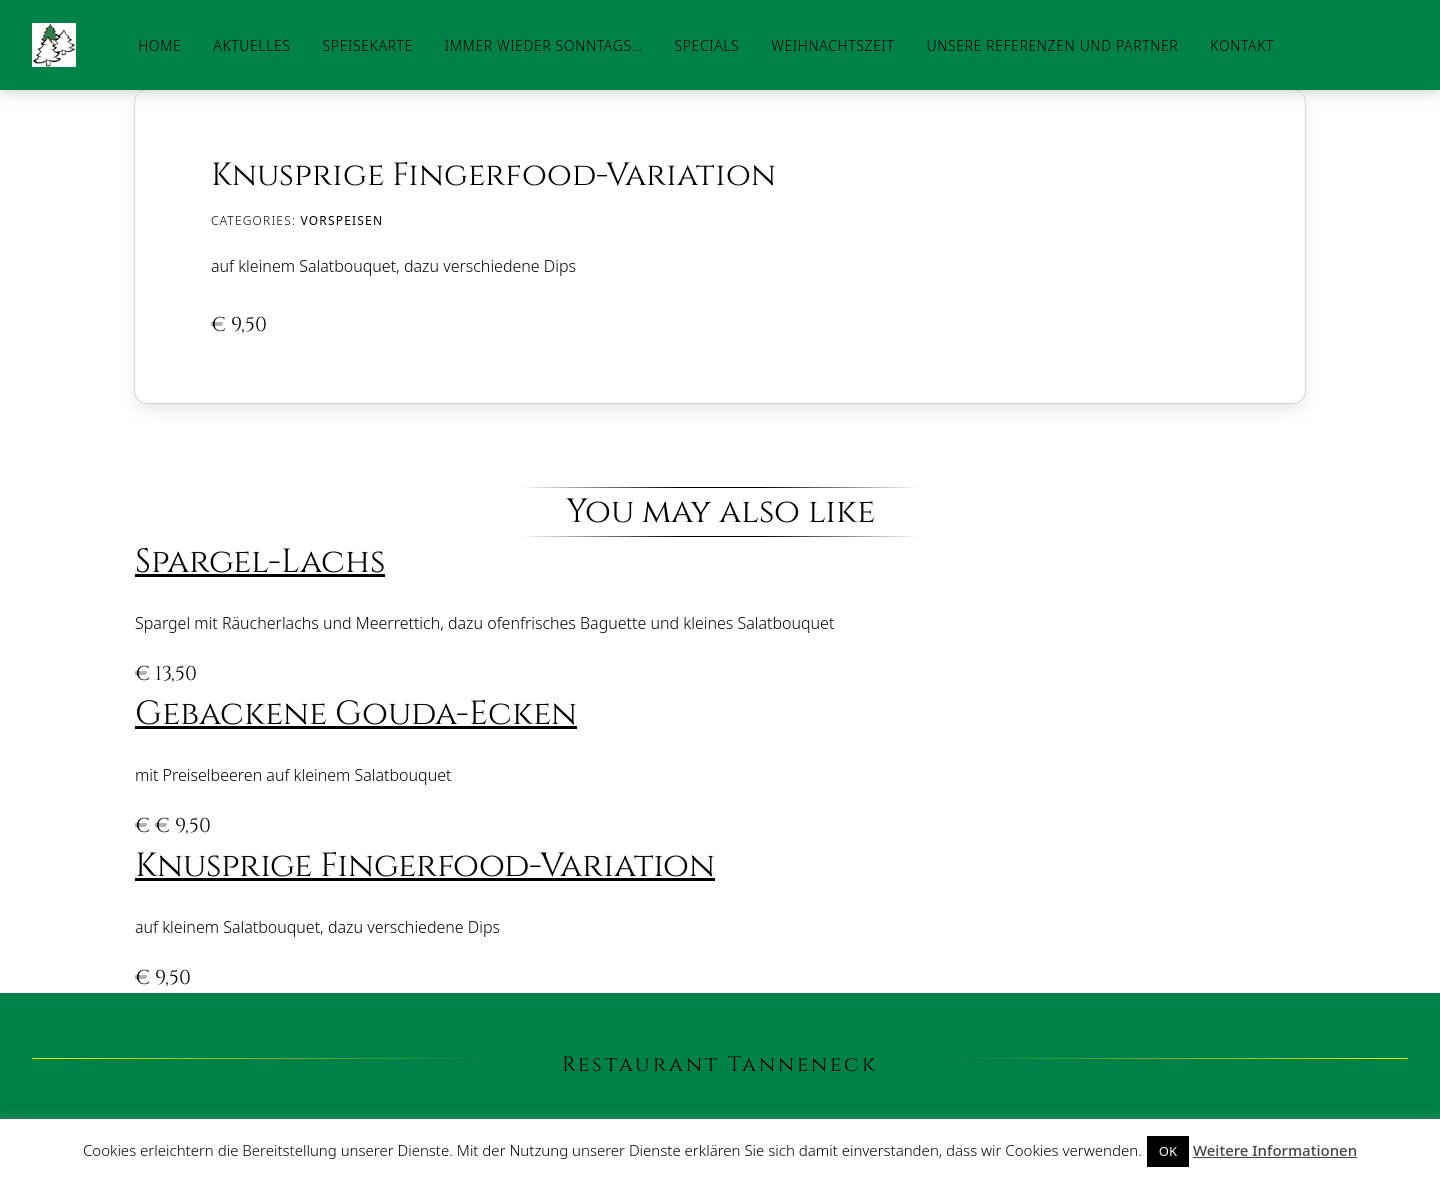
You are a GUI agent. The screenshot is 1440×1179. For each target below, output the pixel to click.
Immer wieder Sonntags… (544, 45)
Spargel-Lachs (260, 561)
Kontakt (1242, 45)
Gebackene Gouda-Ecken (356, 713)
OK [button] (1168, 1151)
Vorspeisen (341, 220)
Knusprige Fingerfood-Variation (425, 865)
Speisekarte (368, 45)
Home (159, 45)
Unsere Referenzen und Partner (1052, 45)
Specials (706, 45)
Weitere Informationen (1275, 1150)
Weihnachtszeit (832, 45)
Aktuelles (251, 45)
